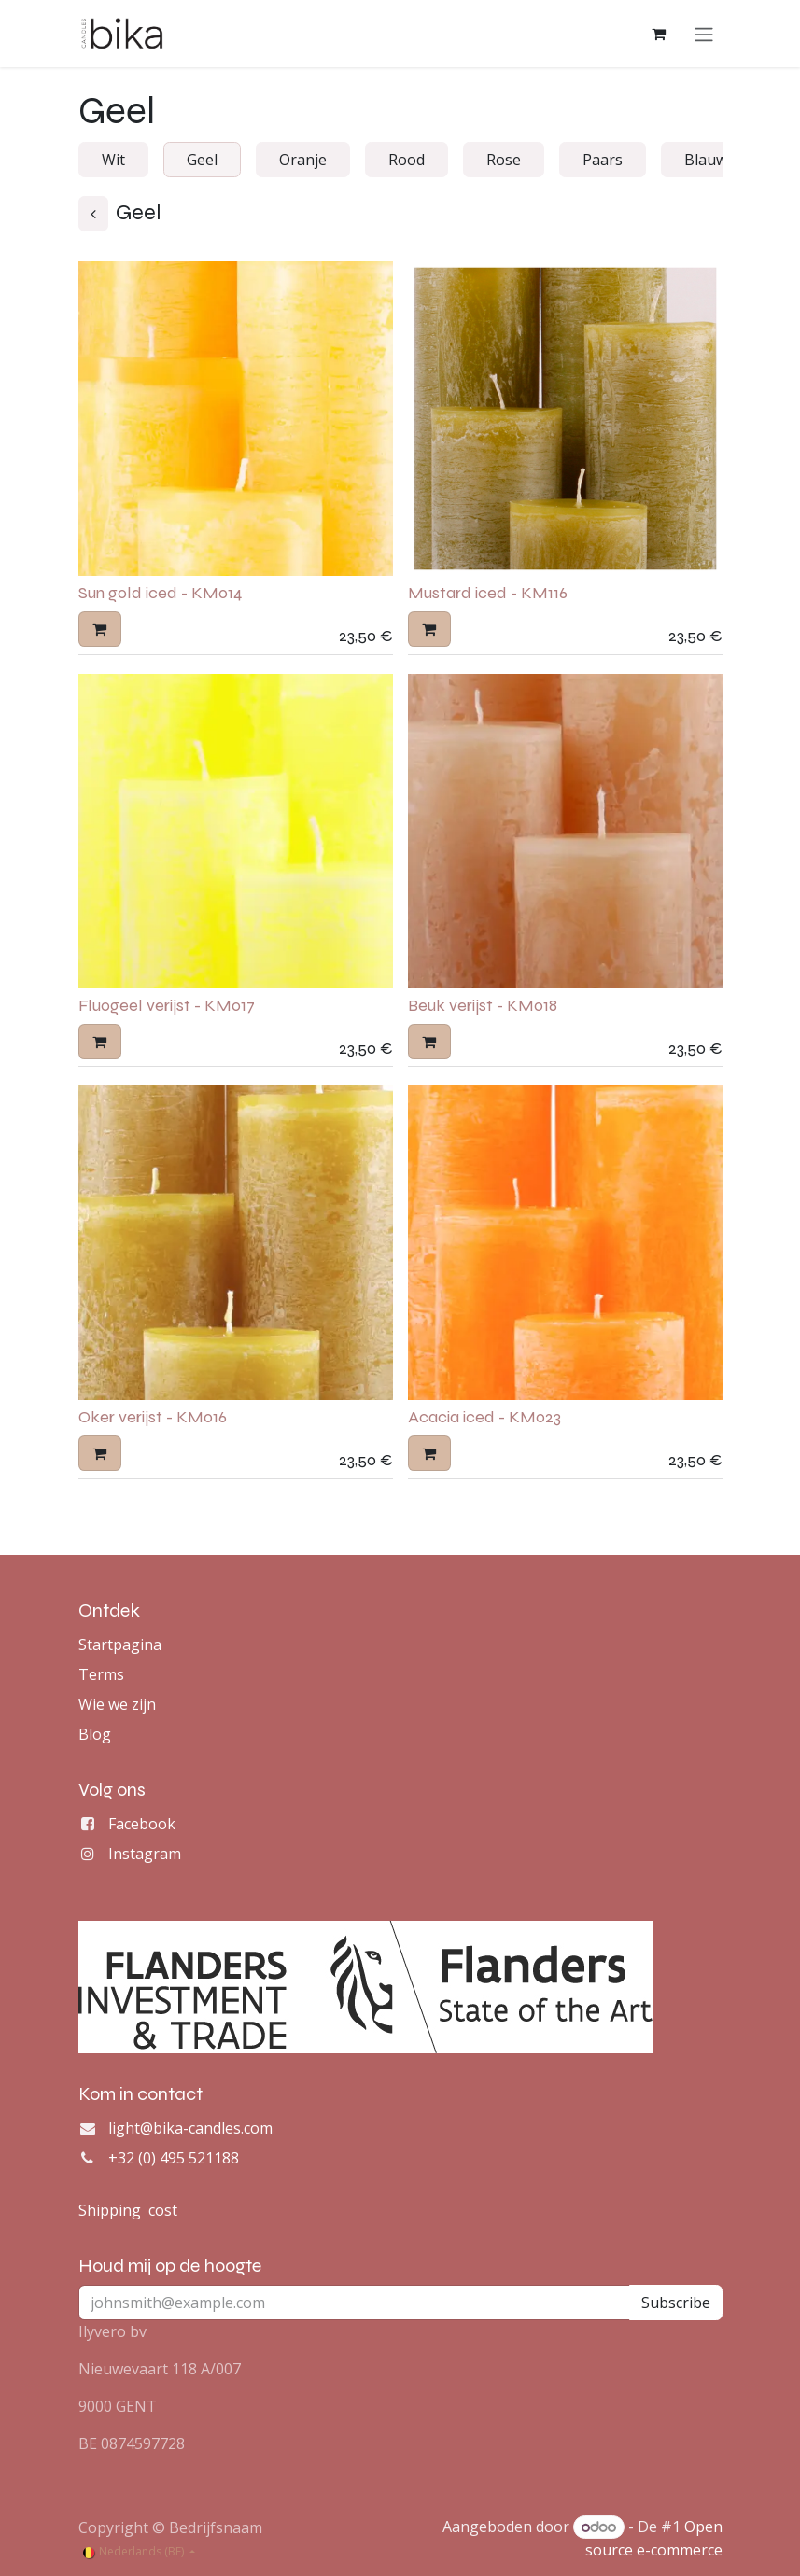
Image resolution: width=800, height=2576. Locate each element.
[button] (99, 630)
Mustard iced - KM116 (488, 594)
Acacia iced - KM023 (484, 1418)
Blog (94, 1734)
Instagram (144, 1853)
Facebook (141, 1823)
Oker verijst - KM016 (152, 1418)
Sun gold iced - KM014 (160, 594)
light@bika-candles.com (190, 2128)
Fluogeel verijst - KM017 (166, 1006)
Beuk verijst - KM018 (482, 1006)
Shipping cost (127, 2210)
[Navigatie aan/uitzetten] (704, 34)
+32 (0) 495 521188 (173, 2158)
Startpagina (119, 1644)
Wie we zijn (117, 1704)
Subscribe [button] (675, 2302)
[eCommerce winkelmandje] (659, 34)
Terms (101, 1674)
